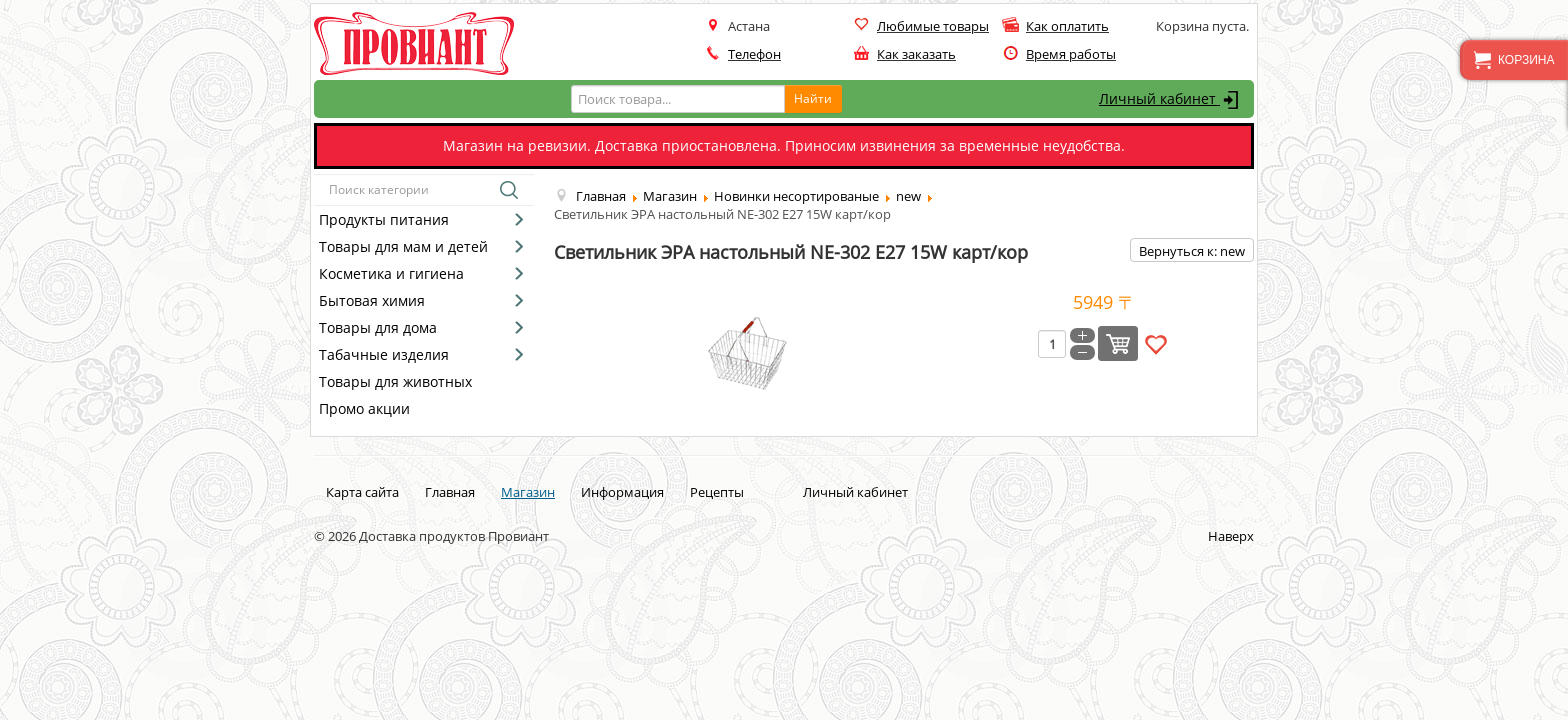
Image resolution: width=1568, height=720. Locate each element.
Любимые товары (933, 26)
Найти (813, 98)
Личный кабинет (1171, 100)
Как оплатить (1067, 26)
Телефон (754, 54)
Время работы (1071, 54)
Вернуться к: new (1192, 251)
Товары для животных (395, 381)
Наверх (1231, 536)
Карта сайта (362, 492)
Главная (450, 492)
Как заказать (916, 54)
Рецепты (717, 492)
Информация (622, 492)
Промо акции (364, 408)
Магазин (528, 492)
